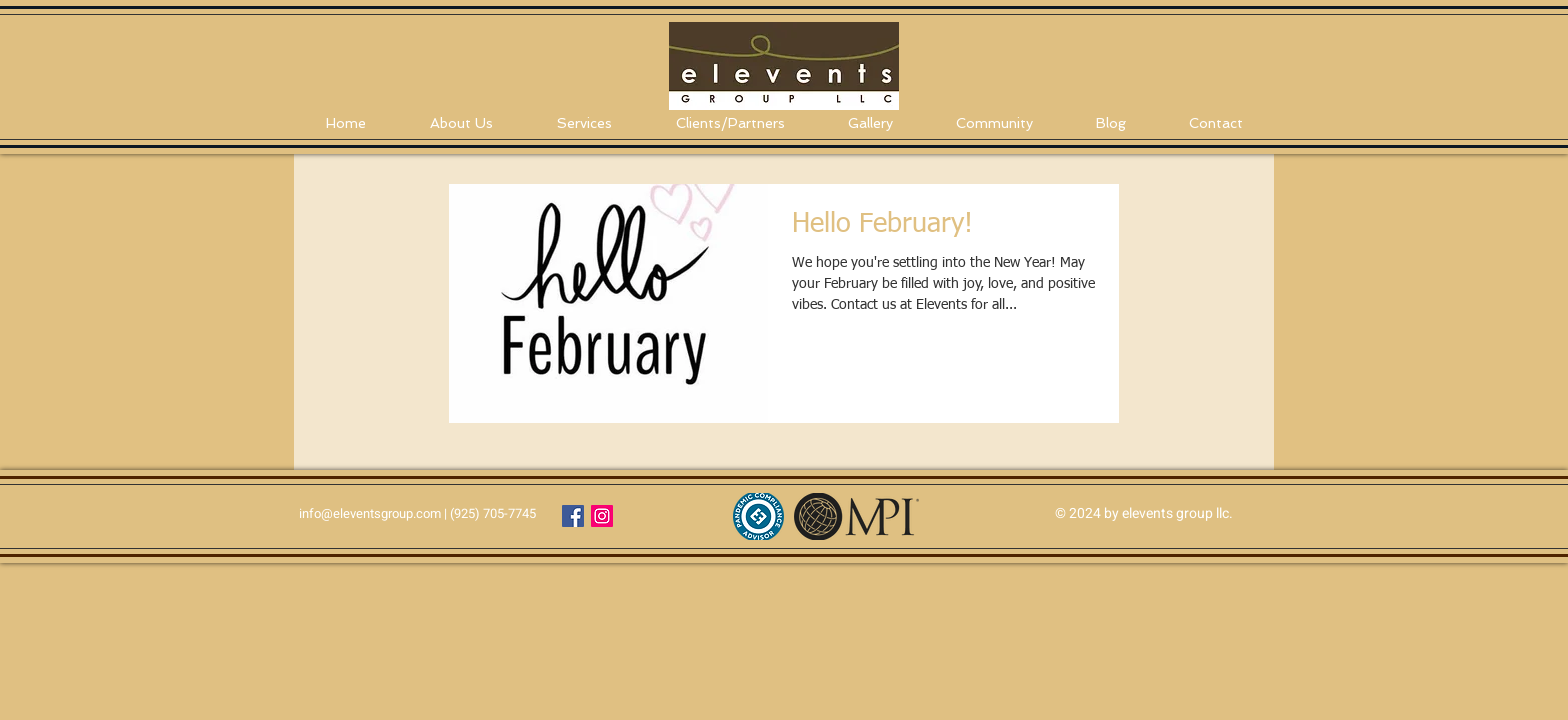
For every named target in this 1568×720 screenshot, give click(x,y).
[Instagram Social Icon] (602, 516)
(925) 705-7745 (493, 513)
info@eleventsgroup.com (370, 513)
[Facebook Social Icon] (573, 516)
